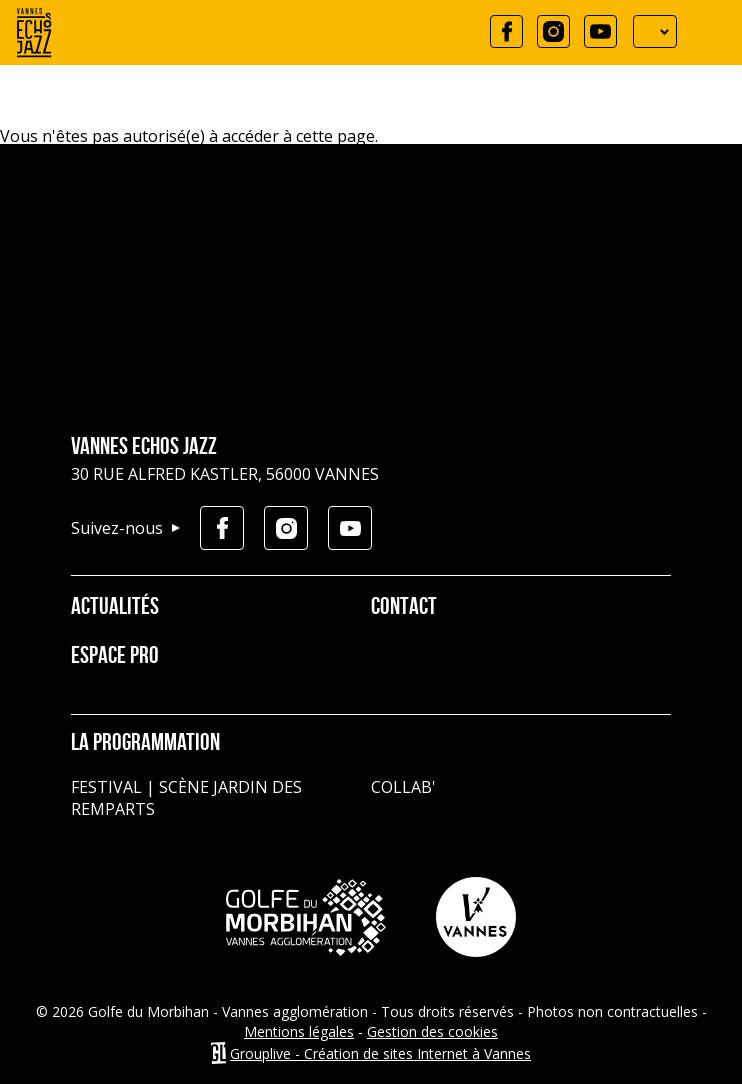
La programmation (145, 744)
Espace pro (115, 657)
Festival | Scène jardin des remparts (186, 798)
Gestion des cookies (432, 1031)
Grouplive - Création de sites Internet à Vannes (380, 1053)
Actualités (115, 608)
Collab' (403, 787)
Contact (404, 608)
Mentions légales (299, 1031)
